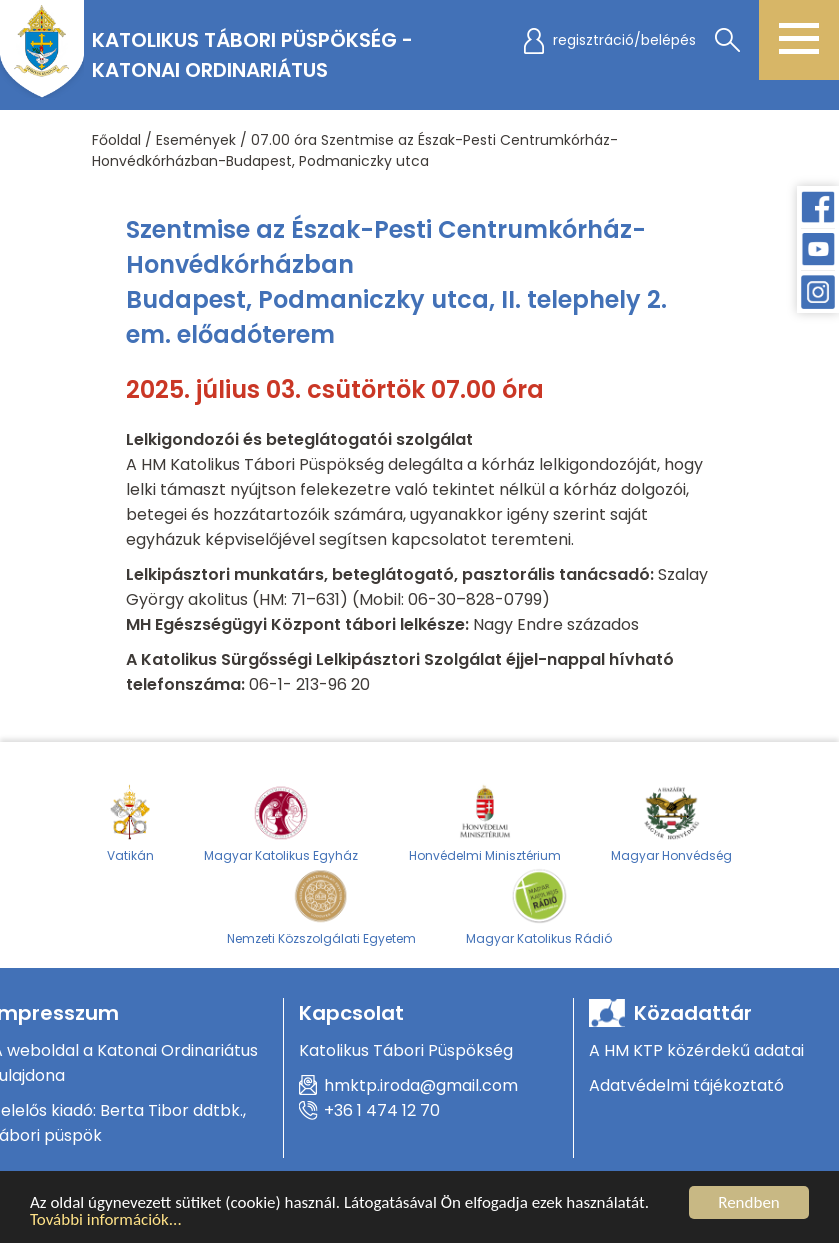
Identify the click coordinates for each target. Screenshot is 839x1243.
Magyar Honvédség (671, 823)
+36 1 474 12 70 (382, 1110)
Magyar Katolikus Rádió (539, 906)
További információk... (106, 1220)
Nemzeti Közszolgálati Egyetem (321, 906)
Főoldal (116, 140)
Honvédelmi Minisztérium (485, 823)
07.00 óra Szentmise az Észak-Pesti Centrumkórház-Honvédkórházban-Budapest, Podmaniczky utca (355, 150)
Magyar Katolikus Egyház (281, 823)
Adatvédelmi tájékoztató (686, 1085)
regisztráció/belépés (624, 40)
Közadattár (693, 1013)
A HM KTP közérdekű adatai (696, 1050)
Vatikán (130, 823)
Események (196, 140)
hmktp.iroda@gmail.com (421, 1085)
